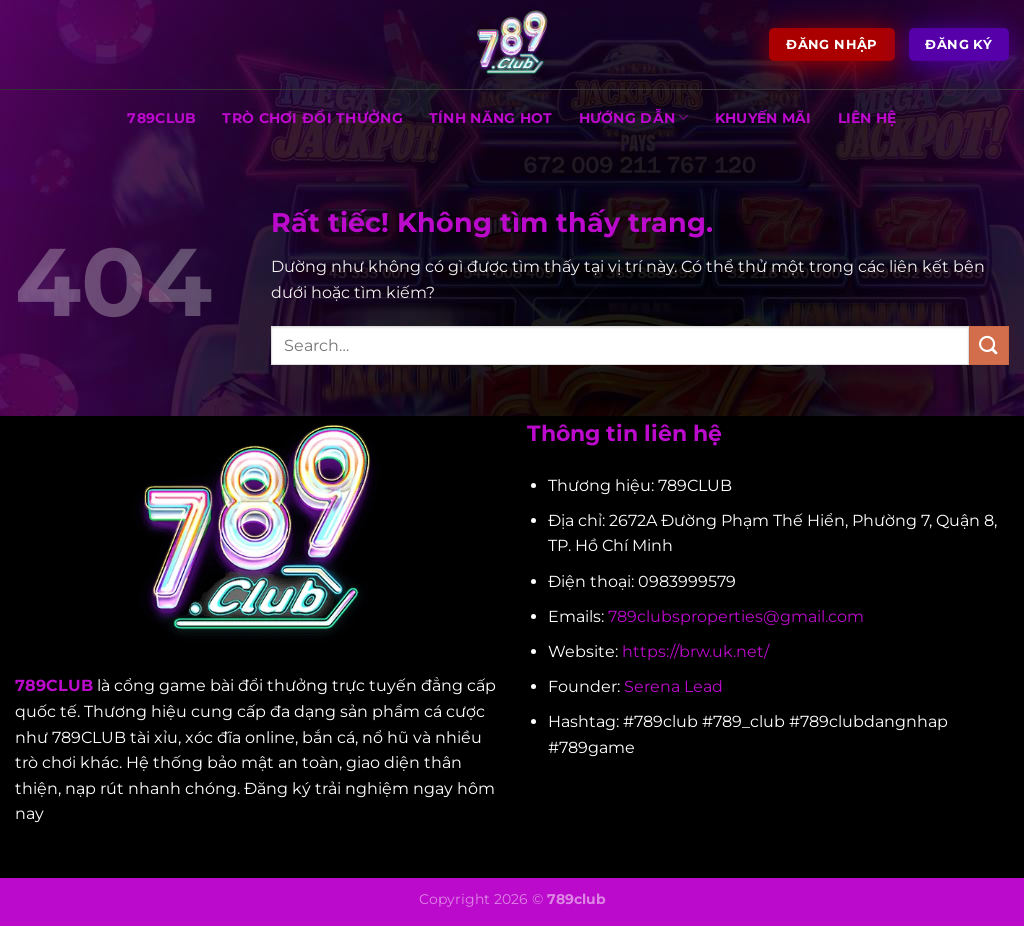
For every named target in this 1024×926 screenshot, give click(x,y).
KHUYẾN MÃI (763, 118)
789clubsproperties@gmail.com (736, 616)
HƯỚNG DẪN (634, 117)
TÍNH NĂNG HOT (491, 118)
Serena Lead (673, 686)
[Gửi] (989, 345)
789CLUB (161, 118)
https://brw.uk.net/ (695, 651)
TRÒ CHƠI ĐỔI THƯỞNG (312, 118)
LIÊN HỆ (867, 118)
